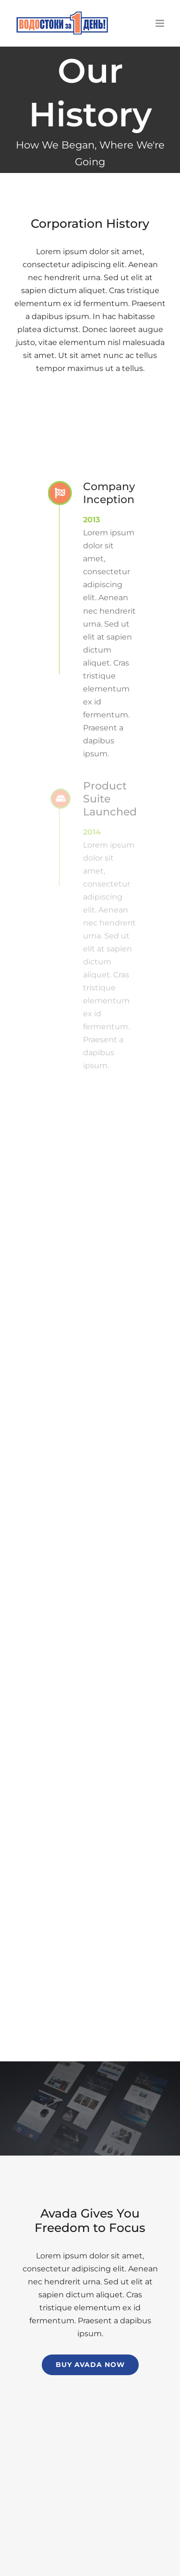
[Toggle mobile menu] (161, 23)
